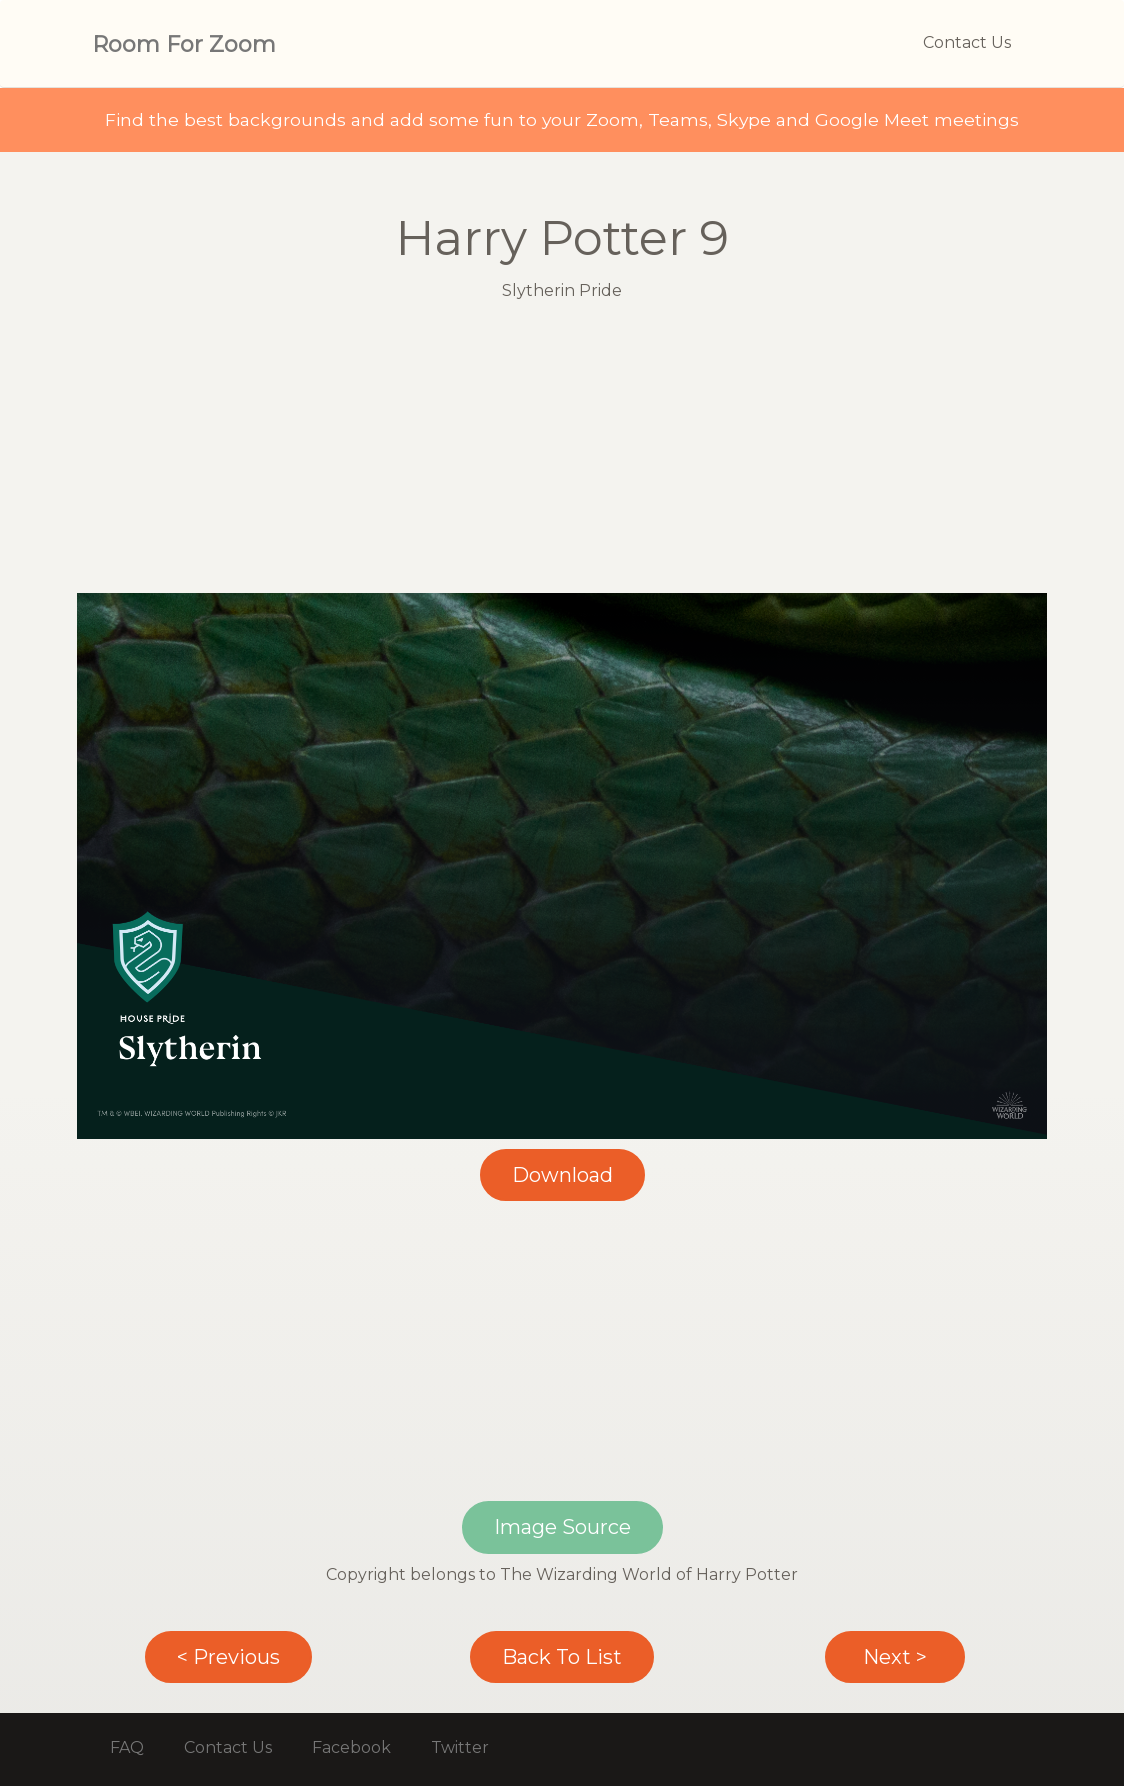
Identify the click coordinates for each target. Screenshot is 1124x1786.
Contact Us (967, 42)
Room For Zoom (184, 44)
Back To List (562, 1657)
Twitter (460, 1747)
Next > (895, 1657)
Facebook (351, 1747)
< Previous (228, 1657)
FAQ (127, 1747)
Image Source (562, 1527)
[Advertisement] (562, 453)
